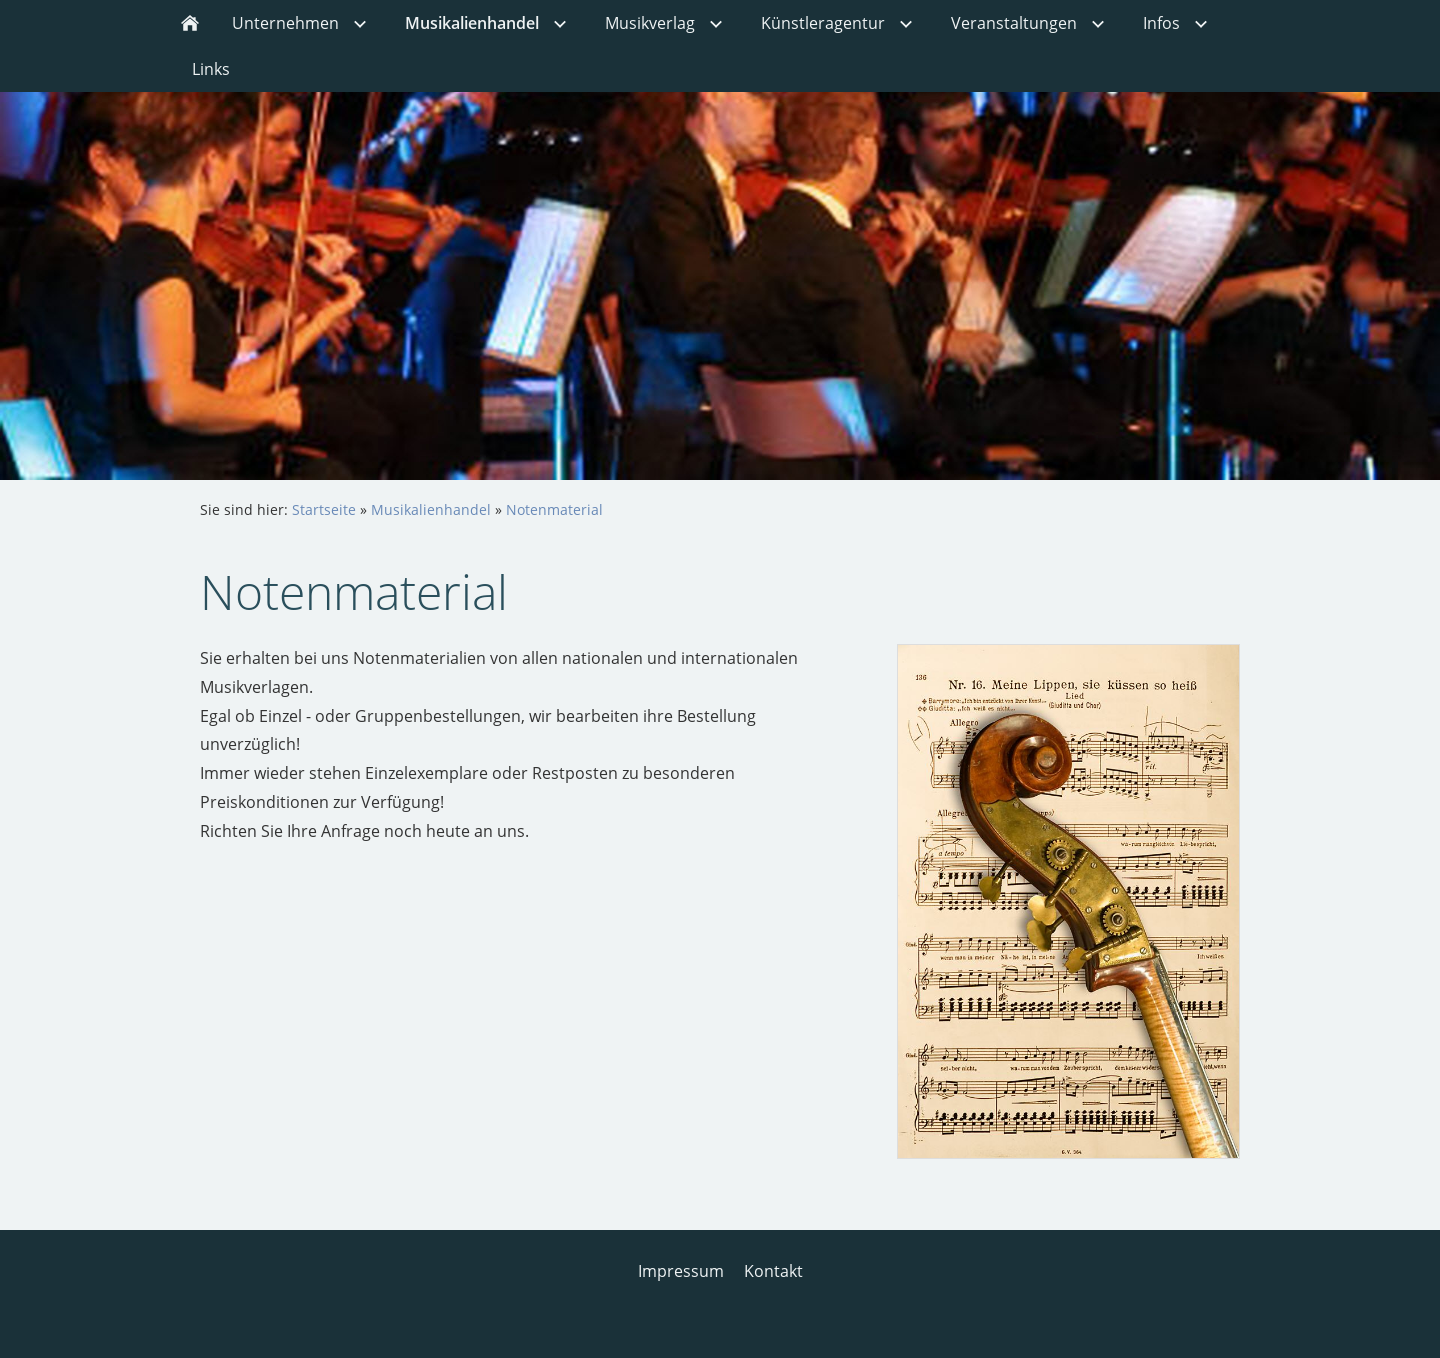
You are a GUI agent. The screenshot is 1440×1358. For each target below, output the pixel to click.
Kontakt (773, 1271)
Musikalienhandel (431, 509)
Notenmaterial (554, 509)
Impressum (681, 1271)
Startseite (324, 509)
